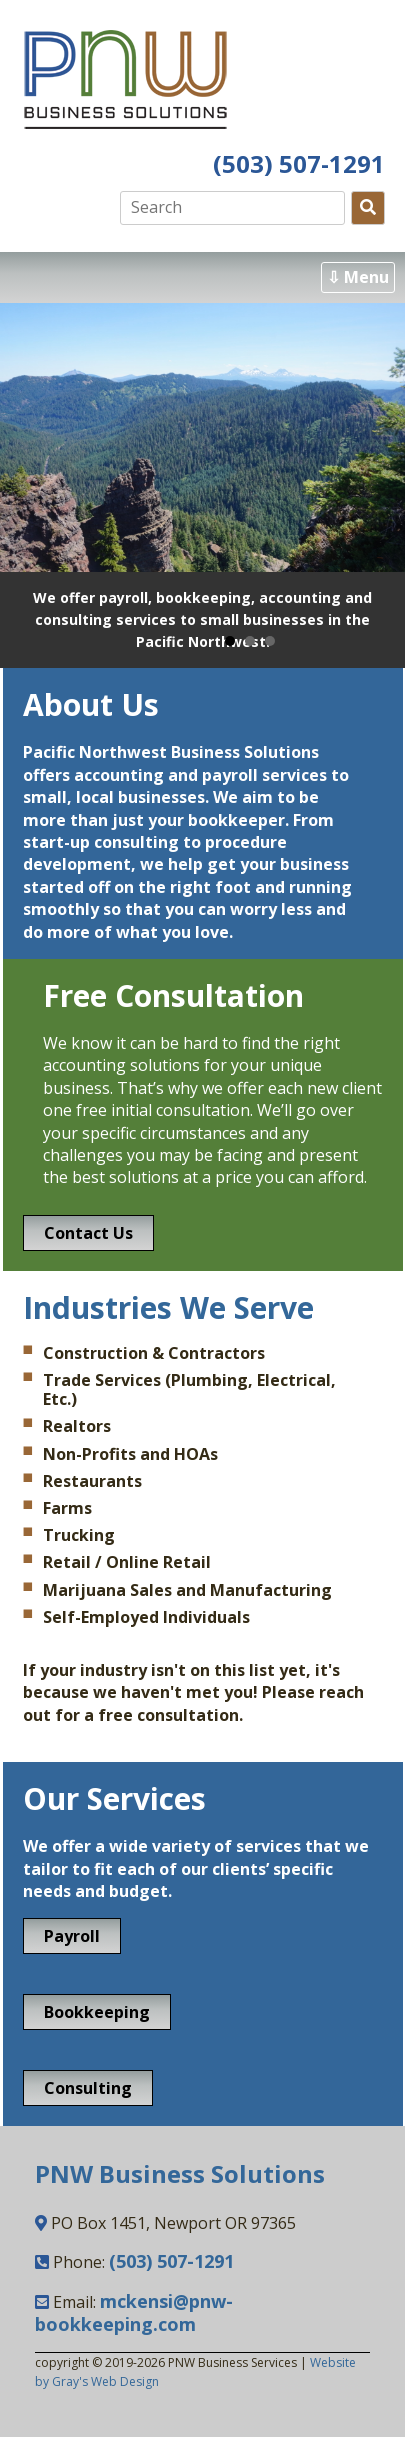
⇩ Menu (358, 277)
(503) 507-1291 (299, 163)
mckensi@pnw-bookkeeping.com (134, 2312)
